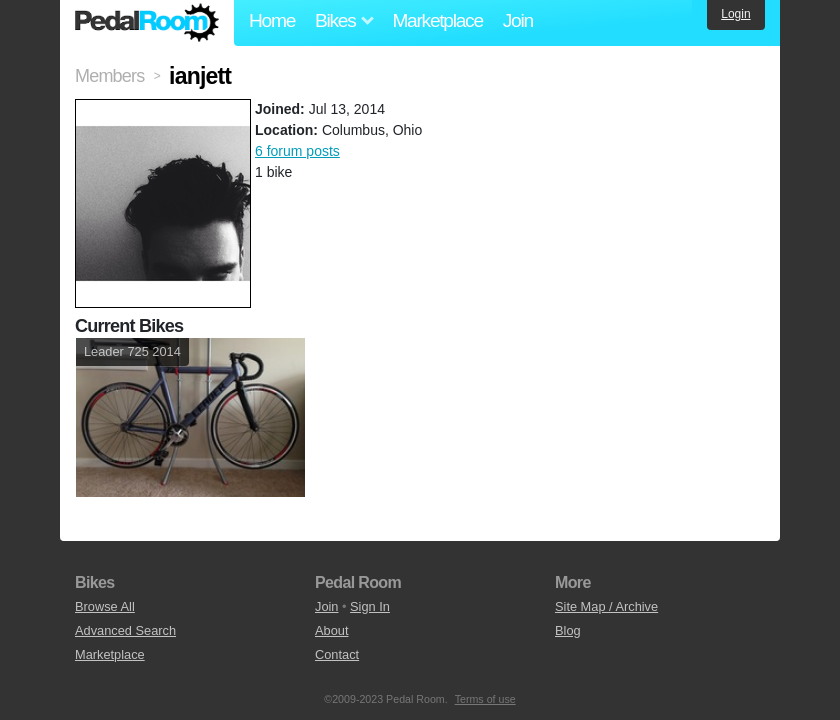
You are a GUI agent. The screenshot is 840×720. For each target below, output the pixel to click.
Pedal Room (147, 23)
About (331, 630)
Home (272, 20)
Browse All (105, 606)
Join (518, 20)
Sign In (370, 606)
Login (735, 14)
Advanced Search (125, 630)
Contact (337, 654)
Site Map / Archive (606, 606)
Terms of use (485, 699)
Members (109, 76)
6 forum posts (297, 151)
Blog (568, 630)
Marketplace (437, 20)
